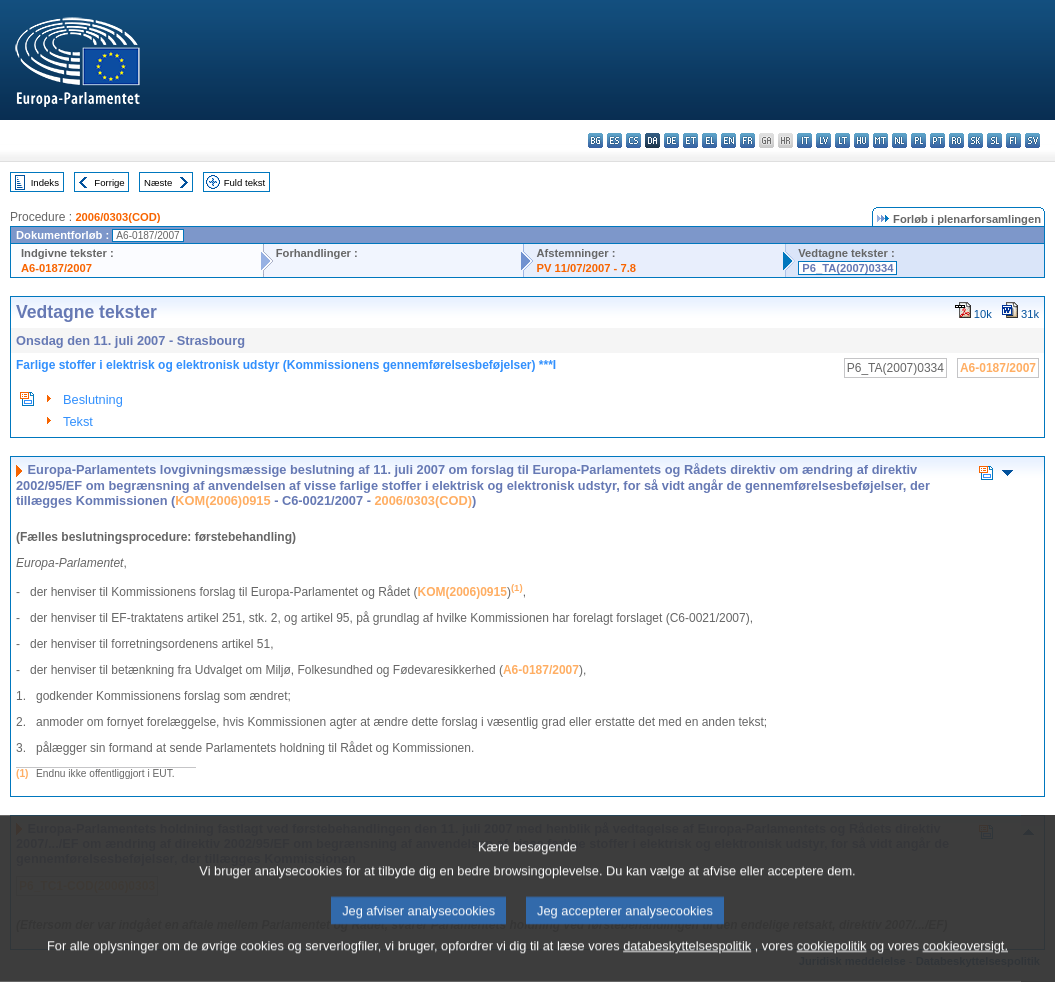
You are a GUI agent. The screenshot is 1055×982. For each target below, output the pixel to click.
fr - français (747, 140)
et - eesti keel (690, 140)
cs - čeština (633, 140)
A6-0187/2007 (56, 268)
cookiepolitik (832, 964)
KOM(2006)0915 (222, 500)
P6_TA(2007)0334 (847, 268)
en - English (728, 140)
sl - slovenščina (994, 140)
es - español (614, 140)
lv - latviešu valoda (823, 140)
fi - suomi (1013, 140)
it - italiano (804, 140)
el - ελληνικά (709, 140)
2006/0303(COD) (117, 217)
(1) (22, 773)
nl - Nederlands (899, 140)
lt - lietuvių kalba (842, 140)
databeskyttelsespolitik (687, 964)
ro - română (956, 140)
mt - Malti (880, 140)
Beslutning (93, 399)
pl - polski (918, 140)
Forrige (109, 182)
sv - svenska (1032, 140)
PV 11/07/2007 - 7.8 (586, 268)
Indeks (45, 182)
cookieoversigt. (965, 964)
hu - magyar (861, 140)
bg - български (595, 140)
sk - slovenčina (975, 140)
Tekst (78, 421)
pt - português (937, 140)
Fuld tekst (245, 182)
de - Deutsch (671, 140)
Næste (158, 182)
